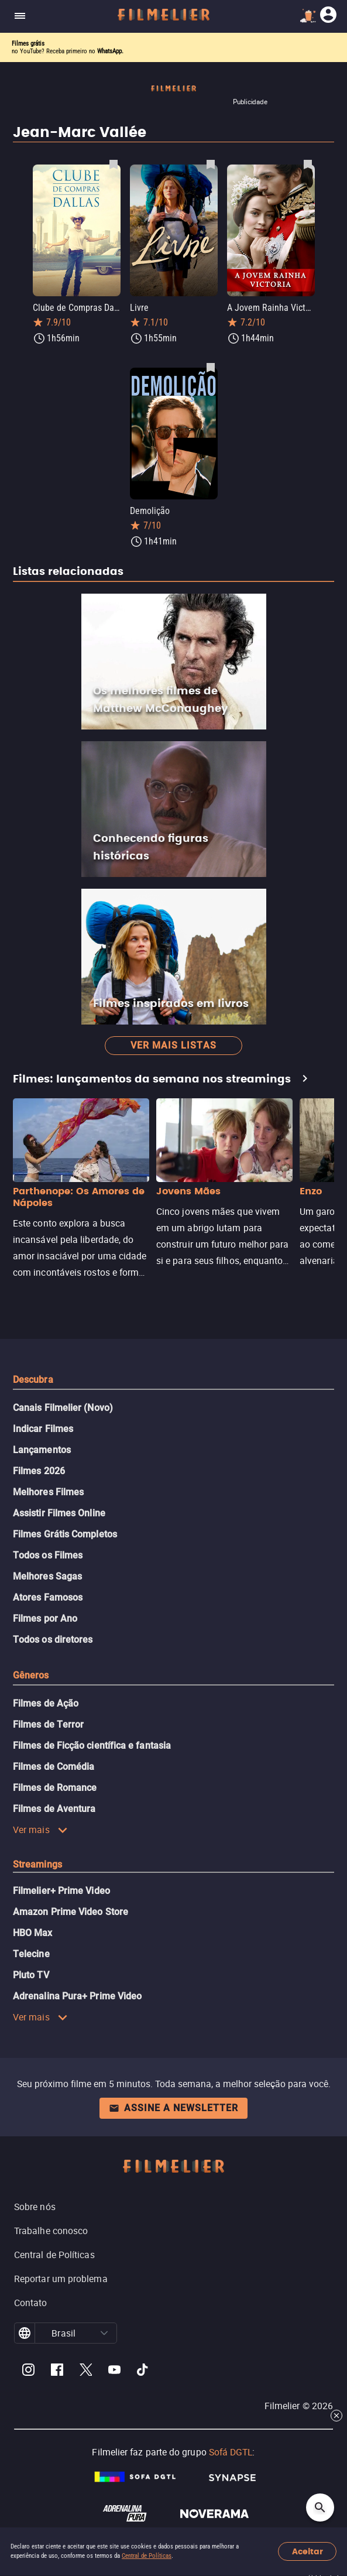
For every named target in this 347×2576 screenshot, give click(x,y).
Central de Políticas (146, 2556)
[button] (104, 2333)
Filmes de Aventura (54, 1808)
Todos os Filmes (48, 1555)
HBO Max (33, 1932)
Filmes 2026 (39, 1471)
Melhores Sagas (47, 1576)
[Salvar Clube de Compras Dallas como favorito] (113, 164)
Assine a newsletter (173, 2107)
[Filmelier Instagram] (28, 2371)
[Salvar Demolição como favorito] (211, 367)
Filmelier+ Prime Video (61, 1890)
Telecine (31, 1954)
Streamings (37, 1864)
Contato (30, 2302)
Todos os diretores (52, 1639)
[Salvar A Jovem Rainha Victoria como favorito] (308, 164)
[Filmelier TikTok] (143, 2371)
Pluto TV (31, 1975)
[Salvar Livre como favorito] (211, 164)
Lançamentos (42, 1449)
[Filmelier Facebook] (57, 2371)
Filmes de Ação (45, 1703)
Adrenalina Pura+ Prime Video (77, 1996)
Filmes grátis (28, 43)
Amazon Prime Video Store (70, 1911)
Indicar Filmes (43, 1428)
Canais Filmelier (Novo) (63, 1407)
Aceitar (307, 2551)
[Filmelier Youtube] (114, 2371)
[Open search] (320, 2507)
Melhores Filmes (48, 1492)
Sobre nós (35, 2206)
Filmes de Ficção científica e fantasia (92, 1745)
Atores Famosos (48, 1597)
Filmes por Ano (45, 1618)
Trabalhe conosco (51, 2230)
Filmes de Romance (55, 1787)
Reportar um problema (61, 2278)
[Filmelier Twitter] (85, 2371)
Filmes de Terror (48, 1724)
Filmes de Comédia (53, 1766)
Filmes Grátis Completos (65, 1534)
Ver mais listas (173, 1045)
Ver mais (40, 1829)
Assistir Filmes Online (59, 1513)
